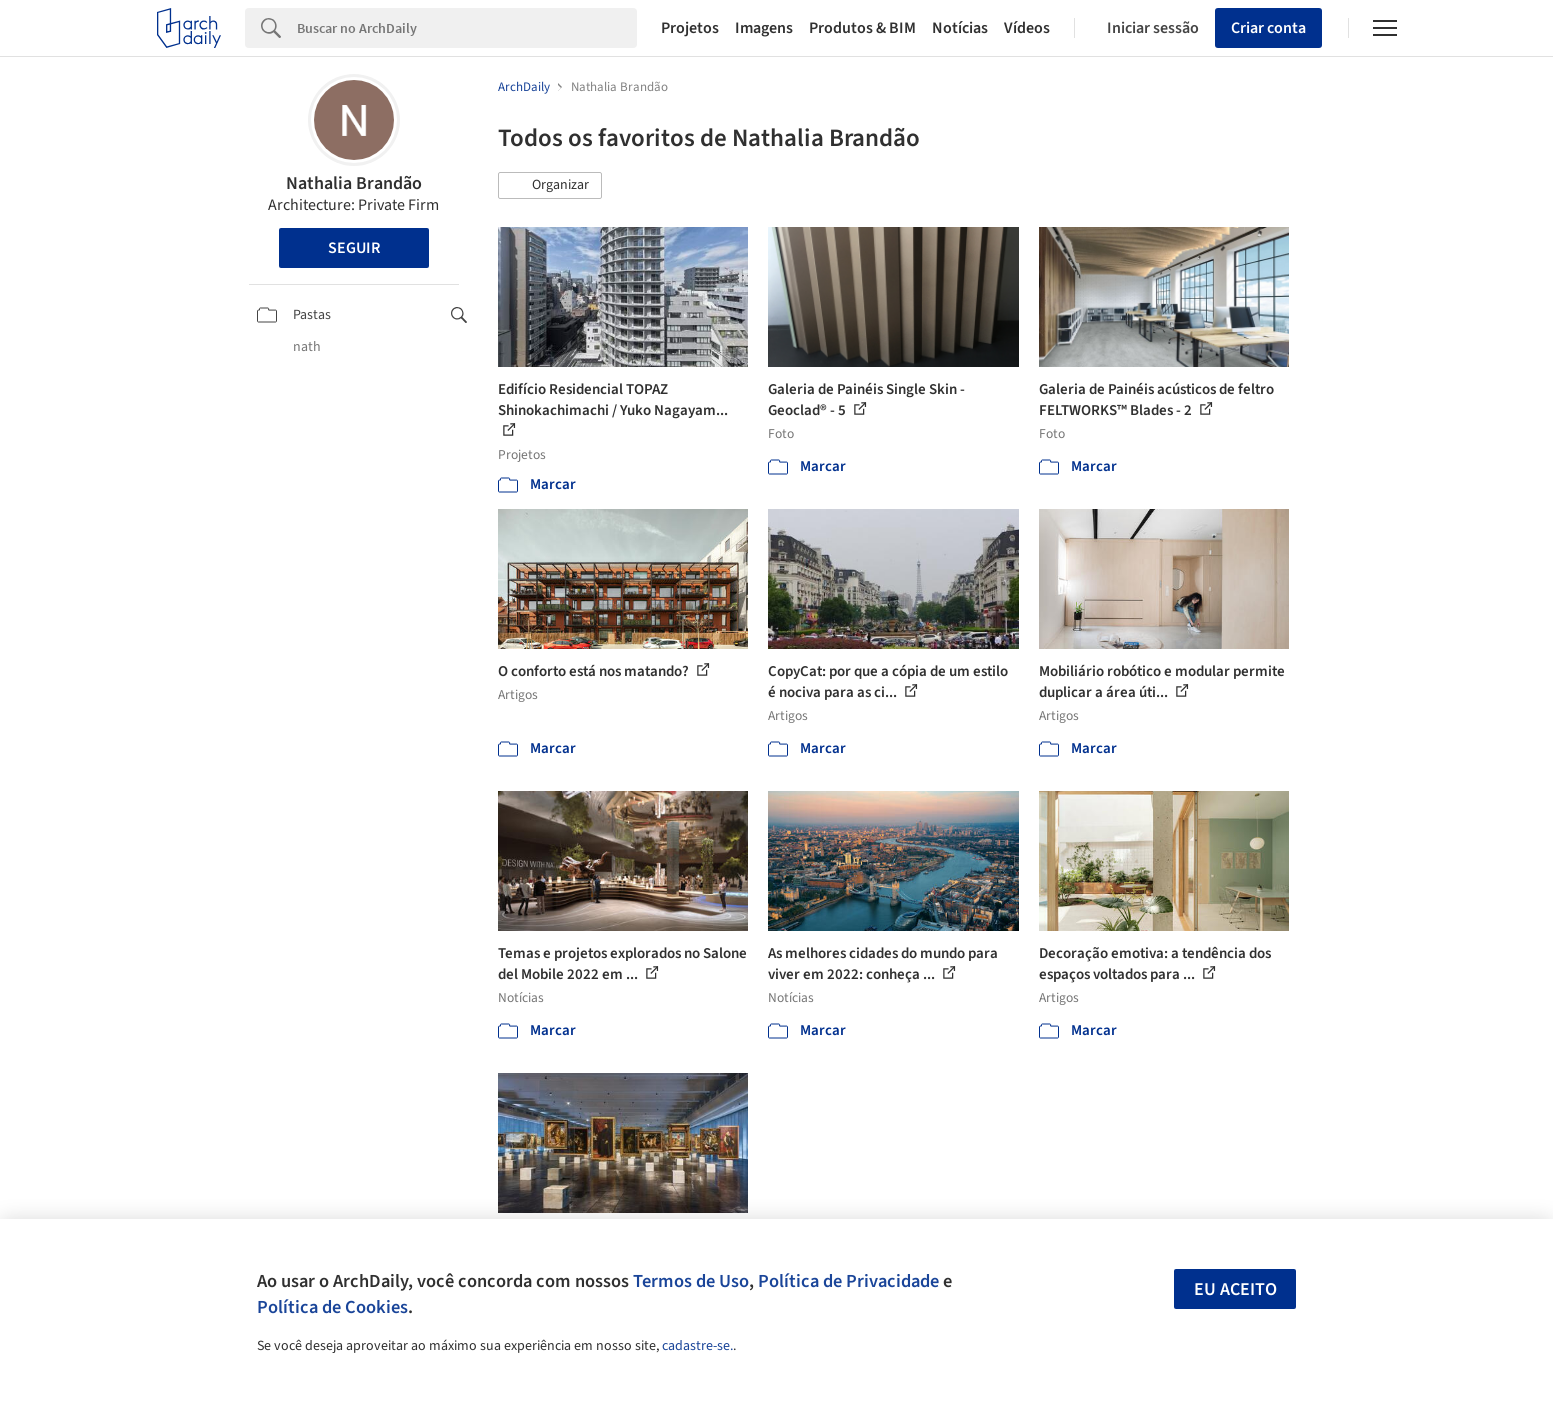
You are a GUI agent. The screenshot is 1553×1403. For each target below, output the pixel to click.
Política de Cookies (332, 1307)
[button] (550, 186)
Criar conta (1268, 28)
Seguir (354, 248)
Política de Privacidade (848, 1281)
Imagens (764, 28)
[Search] (467, 28)
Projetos (690, 28)
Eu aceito (1235, 1289)
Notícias (960, 28)
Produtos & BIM (862, 28)
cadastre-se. (697, 1346)
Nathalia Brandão (354, 183)
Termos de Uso (691, 1281)
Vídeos (1027, 28)
